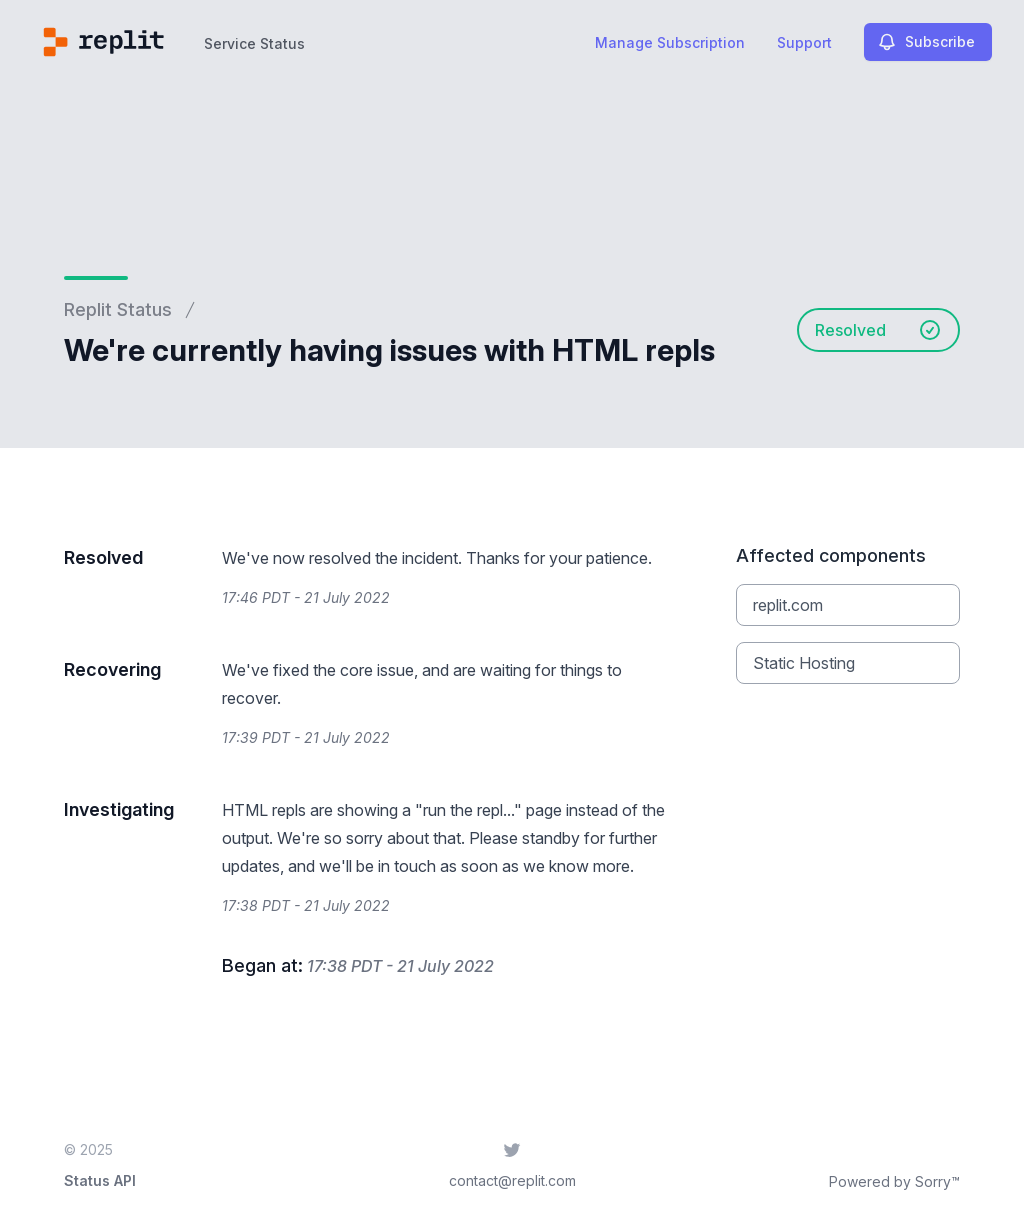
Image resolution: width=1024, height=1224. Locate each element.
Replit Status (118, 309)
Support (804, 42)
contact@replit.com (512, 1180)
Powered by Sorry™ (894, 1181)
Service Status (254, 43)
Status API (100, 1180)
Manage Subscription (670, 42)
